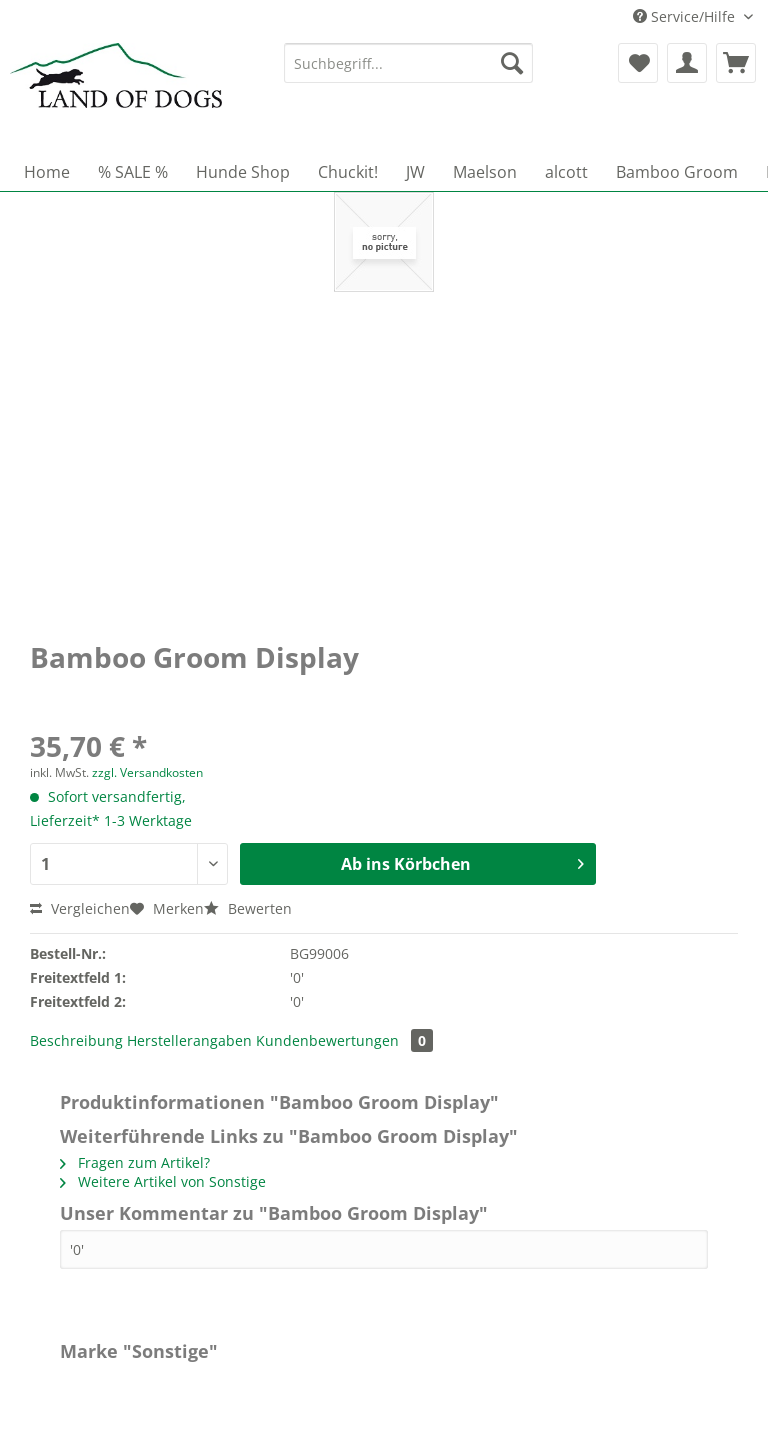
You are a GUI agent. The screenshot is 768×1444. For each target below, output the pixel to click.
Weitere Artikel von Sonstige (163, 1181)
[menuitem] (409, 72)
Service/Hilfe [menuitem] (686, 16)
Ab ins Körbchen (462, 861)
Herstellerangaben (189, 1040)
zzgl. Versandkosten (147, 772)
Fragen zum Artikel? (135, 1162)
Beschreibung (76, 1040)
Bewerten (248, 908)
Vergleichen (80, 908)
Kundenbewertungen (344, 1040)
